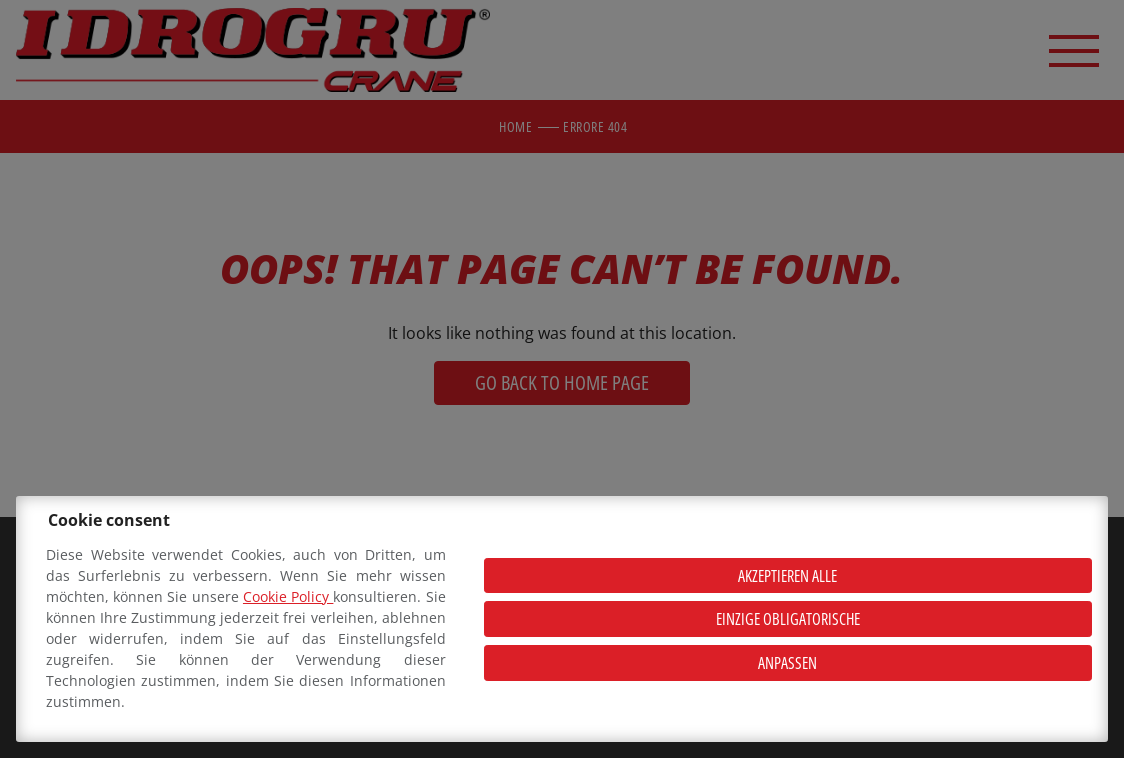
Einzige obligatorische (788, 619)
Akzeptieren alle (787, 576)
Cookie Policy (288, 596)
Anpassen (787, 663)
